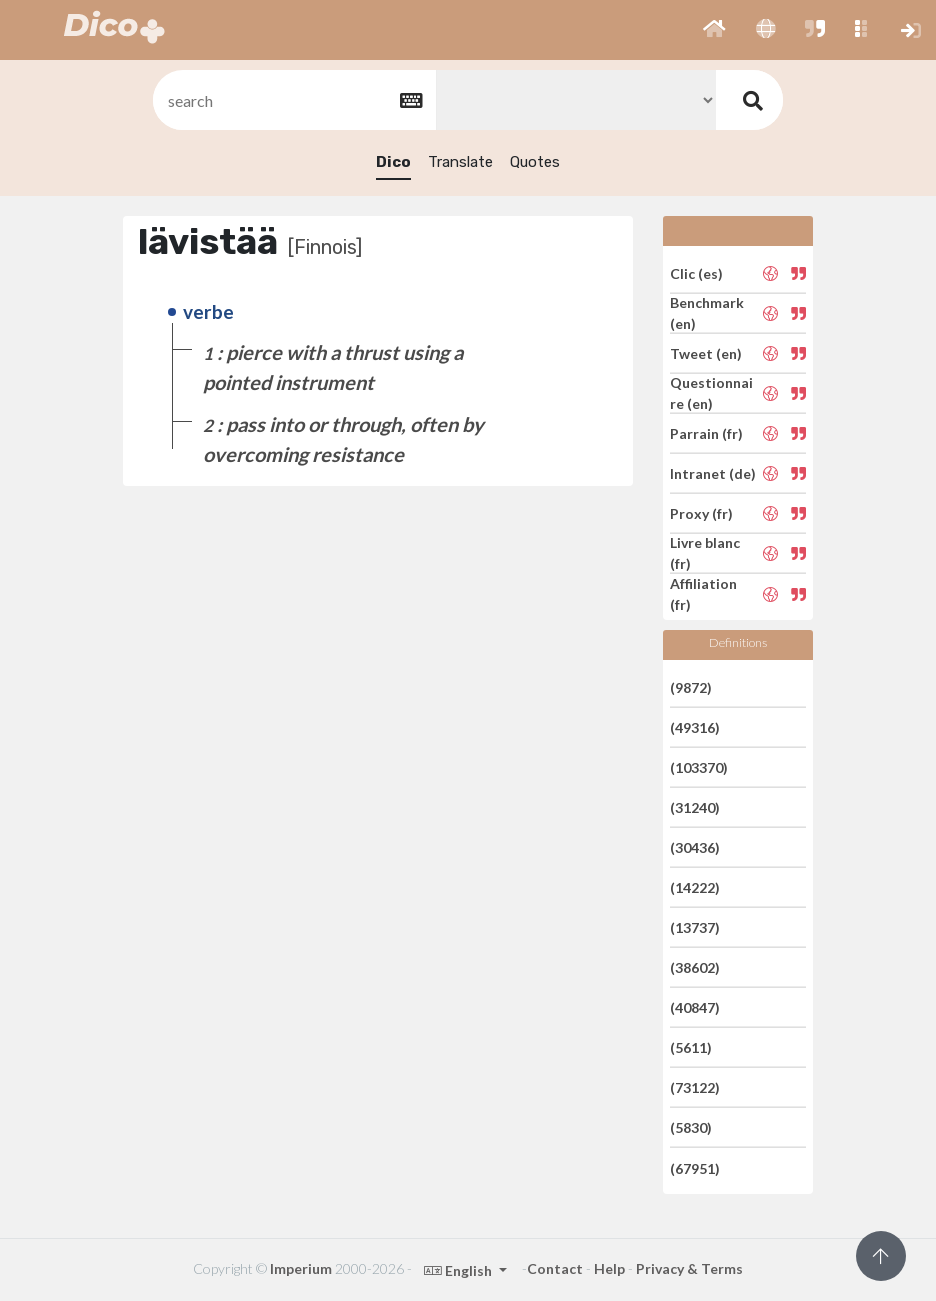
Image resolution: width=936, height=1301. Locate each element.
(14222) (695, 887)
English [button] (459, 1270)
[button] (714, 30)
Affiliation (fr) (703, 594)
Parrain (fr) (706, 433)
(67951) (695, 1167)
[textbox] (293, 100)
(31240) (695, 807)
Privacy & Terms (689, 1268)
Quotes (535, 162)
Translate (460, 162)
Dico (393, 162)
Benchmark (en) (707, 313)
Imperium (301, 1268)
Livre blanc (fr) (705, 553)
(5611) (691, 1047)
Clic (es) (696, 272)
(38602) (695, 967)
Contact (555, 1268)
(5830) (691, 1127)
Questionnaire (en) (711, 393)
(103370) (699, 767)
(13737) (695, 927)
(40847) (695, 1007)
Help (609, 1268)
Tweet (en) (706, 353)
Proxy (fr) (701, 513)
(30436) (695, 847)
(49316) (695, 727)
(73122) (695, 1087)
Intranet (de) (713, 473)
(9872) (691, 686)
